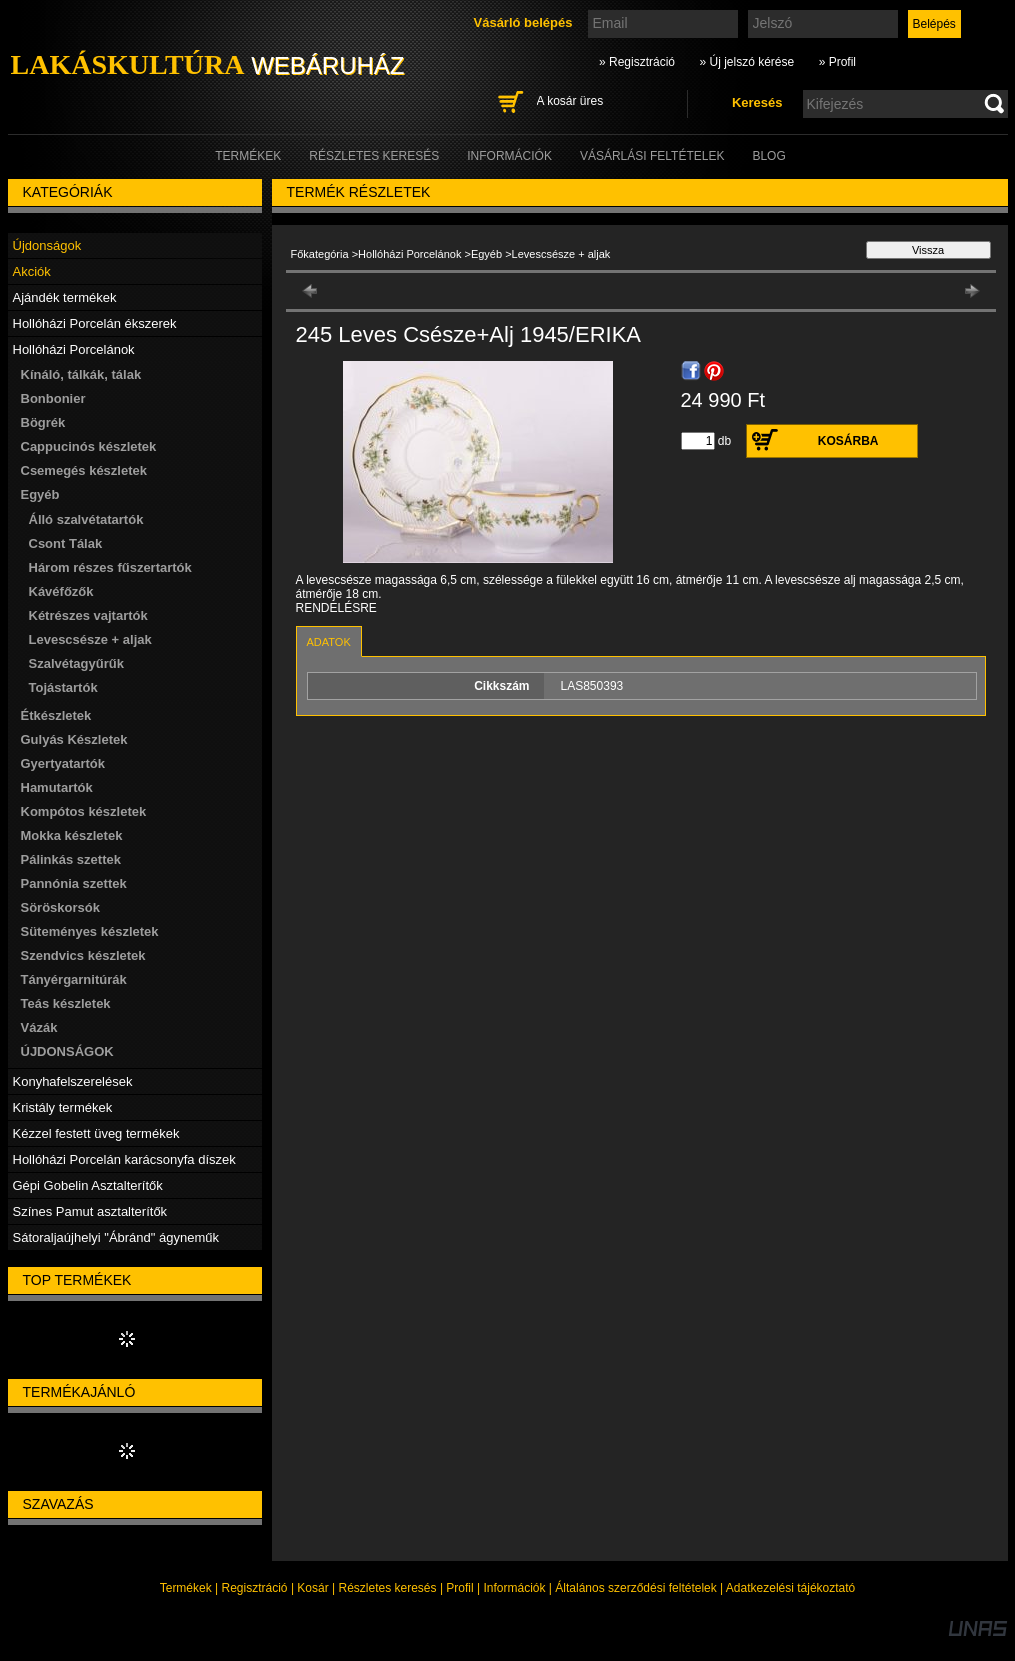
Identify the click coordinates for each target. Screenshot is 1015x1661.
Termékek (186, 1588)
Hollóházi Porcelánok (409, 254)
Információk (514, 1588)
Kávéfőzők (61, 591)
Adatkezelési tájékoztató (790, 1588)
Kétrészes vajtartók (88, 615)
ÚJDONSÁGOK (67, 1051)
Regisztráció (255, 1588)
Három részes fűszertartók (110, 567)
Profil (459, 1588)
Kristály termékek (63, 1107)
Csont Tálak (66, 543)
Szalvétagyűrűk (76, 663)
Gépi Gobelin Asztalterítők (88, 1185)
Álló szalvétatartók (86, 519)
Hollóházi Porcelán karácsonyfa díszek (124, 1159)
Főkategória (320, 254)
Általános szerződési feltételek (635, 1588)
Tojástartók (63, 687)
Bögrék (43, 422)
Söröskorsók (60, 907)
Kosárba (848, 441)
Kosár (312, 1588)
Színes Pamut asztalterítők (90, 1211)
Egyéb (486, 254)
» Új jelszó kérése (746, 62)
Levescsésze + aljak (90, 639)
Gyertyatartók (63, 763)
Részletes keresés (388, 1588)
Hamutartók (57, 787)
